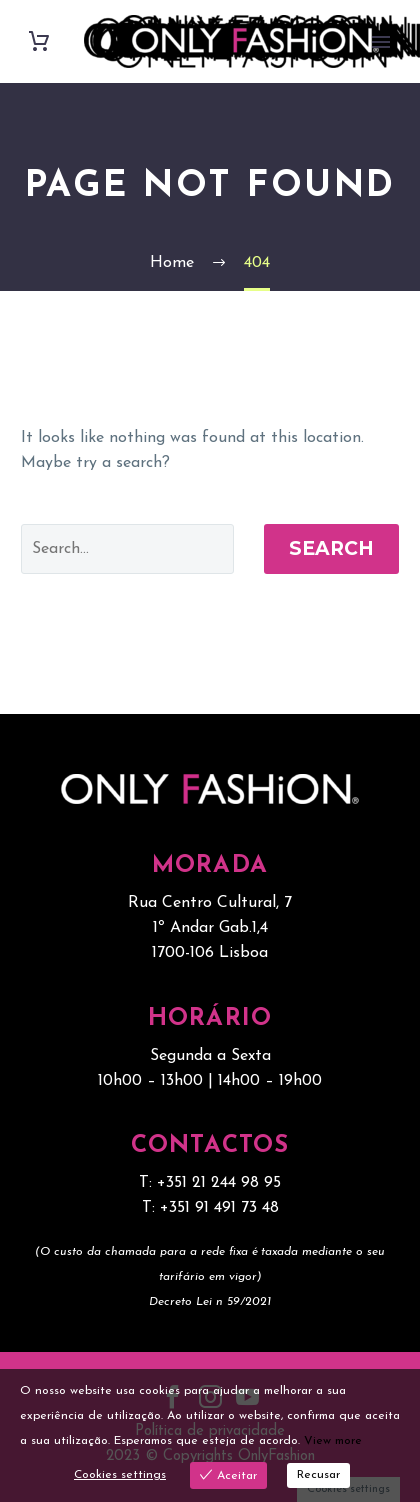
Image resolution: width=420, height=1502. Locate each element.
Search (331, 548)
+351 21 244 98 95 (219, 1183)
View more (333, 1441)
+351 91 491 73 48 (219, 1208)
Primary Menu (381, 42)
